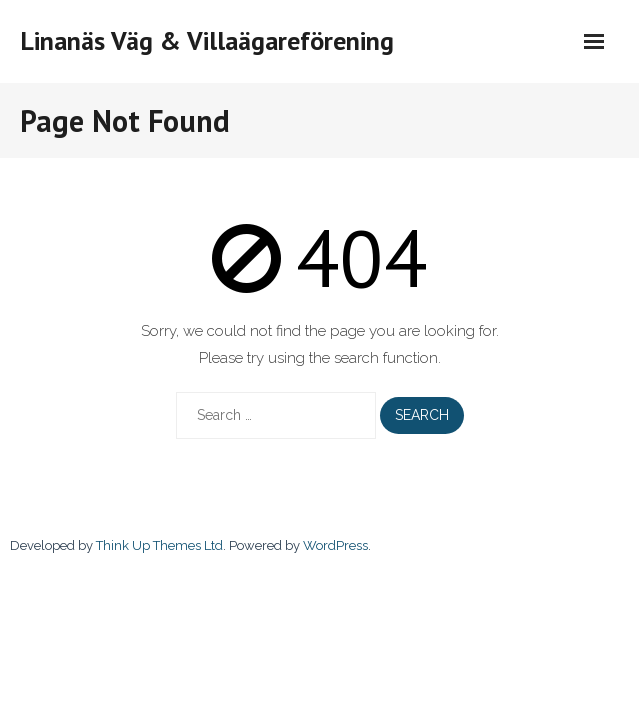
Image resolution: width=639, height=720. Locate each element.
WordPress (335, 545)
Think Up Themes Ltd (159, 545)
